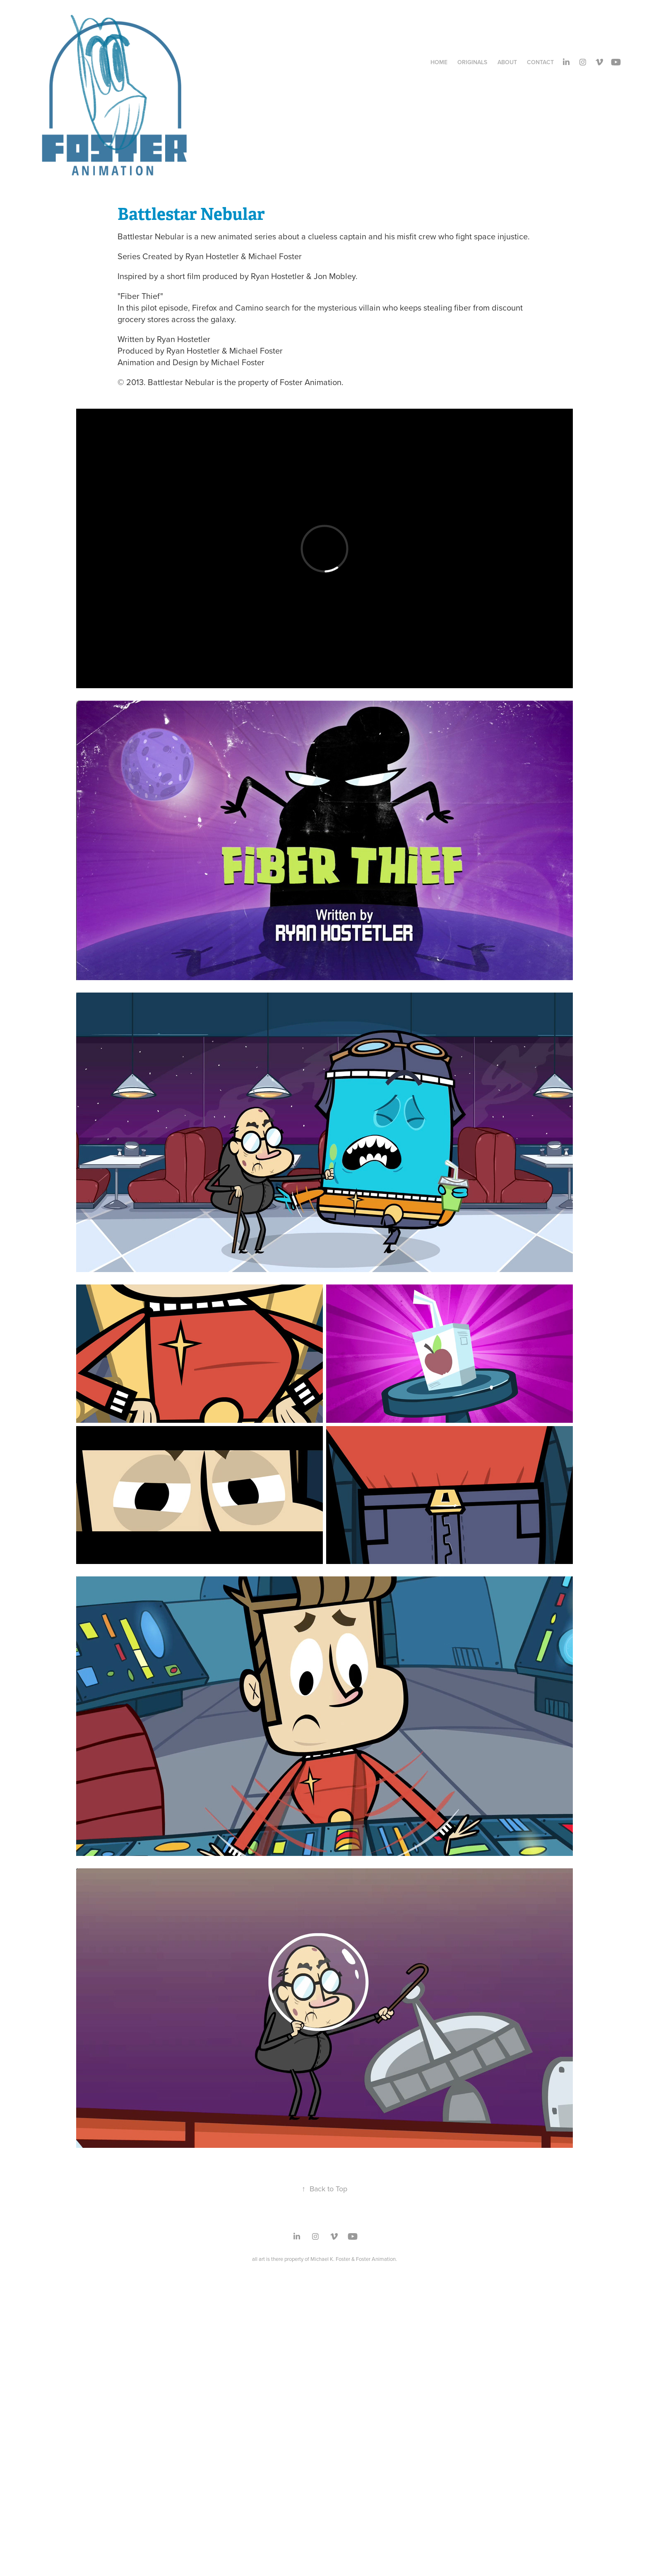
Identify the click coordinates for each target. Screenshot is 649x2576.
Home (438, 62)
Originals (472, 62)
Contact (540, 62)
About (507, 62)
